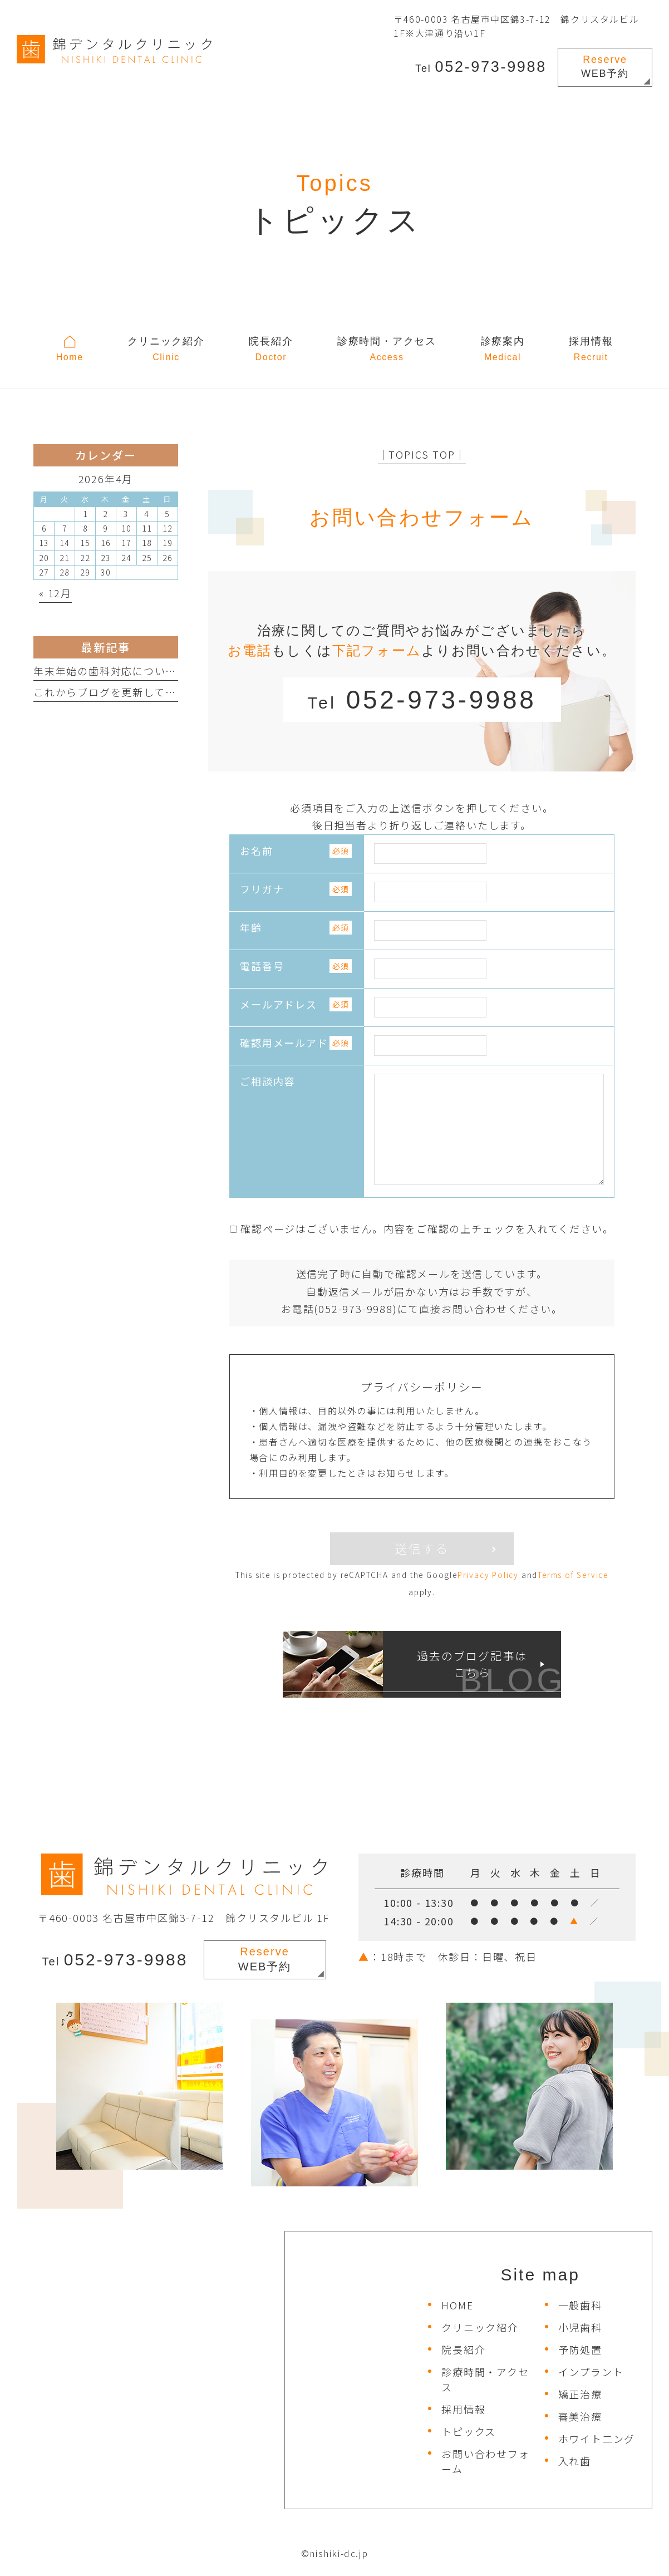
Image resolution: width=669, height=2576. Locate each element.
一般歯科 (580, 2305)
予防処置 (580, 2349)
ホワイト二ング (597, 2438)
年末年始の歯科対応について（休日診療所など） (154, 670)
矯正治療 (580, 2394)
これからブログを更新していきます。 (126, 692)
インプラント (591, 2371)
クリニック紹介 (480, 2327)
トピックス (468, 2431)
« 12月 (55, 593)
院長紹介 (463, 2349)
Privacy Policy (488, 1574)
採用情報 (463, 2409)
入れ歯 (574, 2461)
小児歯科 (580, 2327)
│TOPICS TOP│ (422, 454)
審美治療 (580, 2416)
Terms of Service (573, 1574)
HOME (457, 2305)
